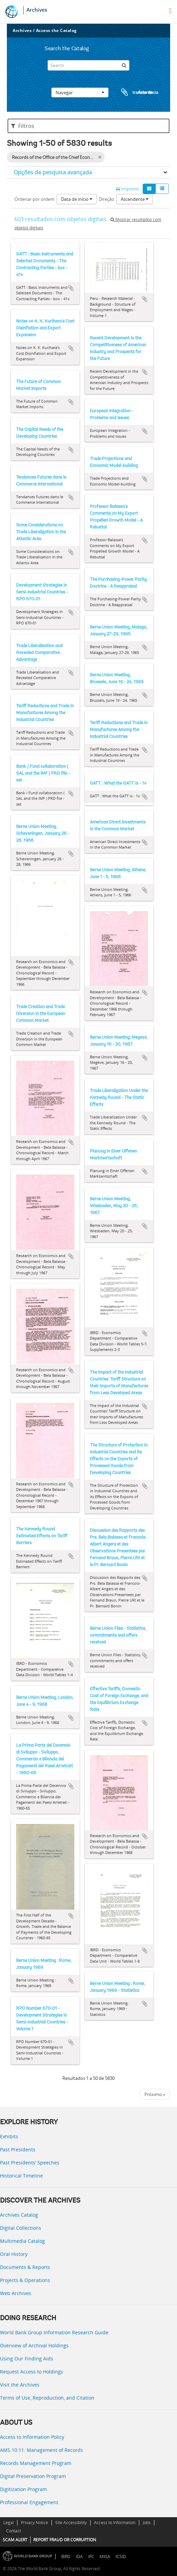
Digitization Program (23, 2489)
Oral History (13, 2254)
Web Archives (15, 2293)
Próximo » (154, 2094)
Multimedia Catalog (22, 2241)
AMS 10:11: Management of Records (41, 2450)
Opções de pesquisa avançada (53, 172)
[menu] (170, 11)
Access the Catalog (56, 30)
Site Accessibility (71, 2522)
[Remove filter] (99, 157)
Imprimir (127, 189)
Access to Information (114, 2522)
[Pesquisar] (124, 65)
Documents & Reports (25, 2267)
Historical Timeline (21, 2175)
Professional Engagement (29, 2502)
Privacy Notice (34, 2522)
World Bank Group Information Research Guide (54, 2332)
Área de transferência (133, 92)
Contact (13, 2531)
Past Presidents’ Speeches (29, 2162)
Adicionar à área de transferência (71, 288)
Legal (8, 2522)
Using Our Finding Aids (26, 2358)
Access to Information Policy (32, 2437)
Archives (36, 10)
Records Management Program (35, 2463)
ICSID (121, 2556)
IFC (91, 2556)
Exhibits (9, 2136)
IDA (79, 2556)
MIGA (104, 2556)
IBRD (65, 2556)
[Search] (88, 65)
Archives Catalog (19, 2215)
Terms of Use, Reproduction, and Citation (47, 2397)
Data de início (76, 199)
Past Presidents (17, 2149)
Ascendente (135, 199)
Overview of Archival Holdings (34, 2345)
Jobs (147, 2522)
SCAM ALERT (15, 2540)
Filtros (22, 126)
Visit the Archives (19, 2384)
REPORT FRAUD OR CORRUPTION (64, 2540)
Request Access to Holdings (31, 2371)
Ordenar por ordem (34, 199)
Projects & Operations (25, 2280)
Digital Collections (20, 2228)
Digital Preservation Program (33, 2476)
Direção (106, 199)
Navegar (80, 92)
